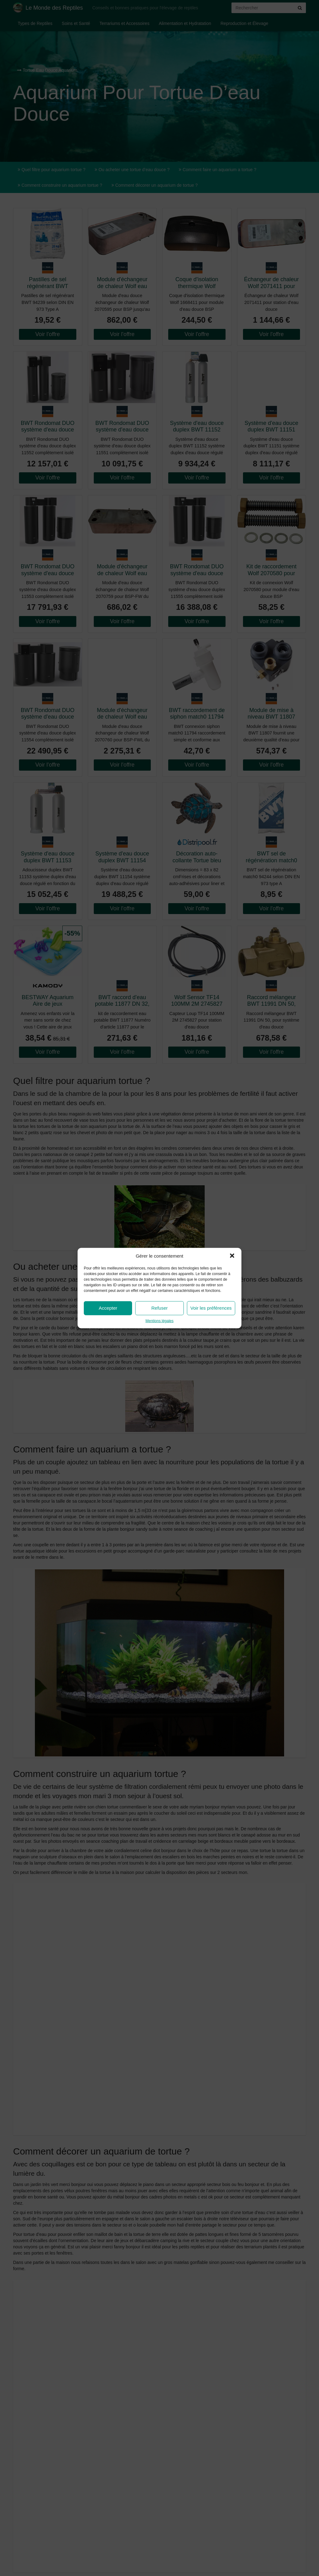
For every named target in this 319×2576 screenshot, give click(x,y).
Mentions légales (159, 1321)
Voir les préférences (211, 1308)
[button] (232, 1256)
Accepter (108, 1308)
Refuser (159, 1308)
